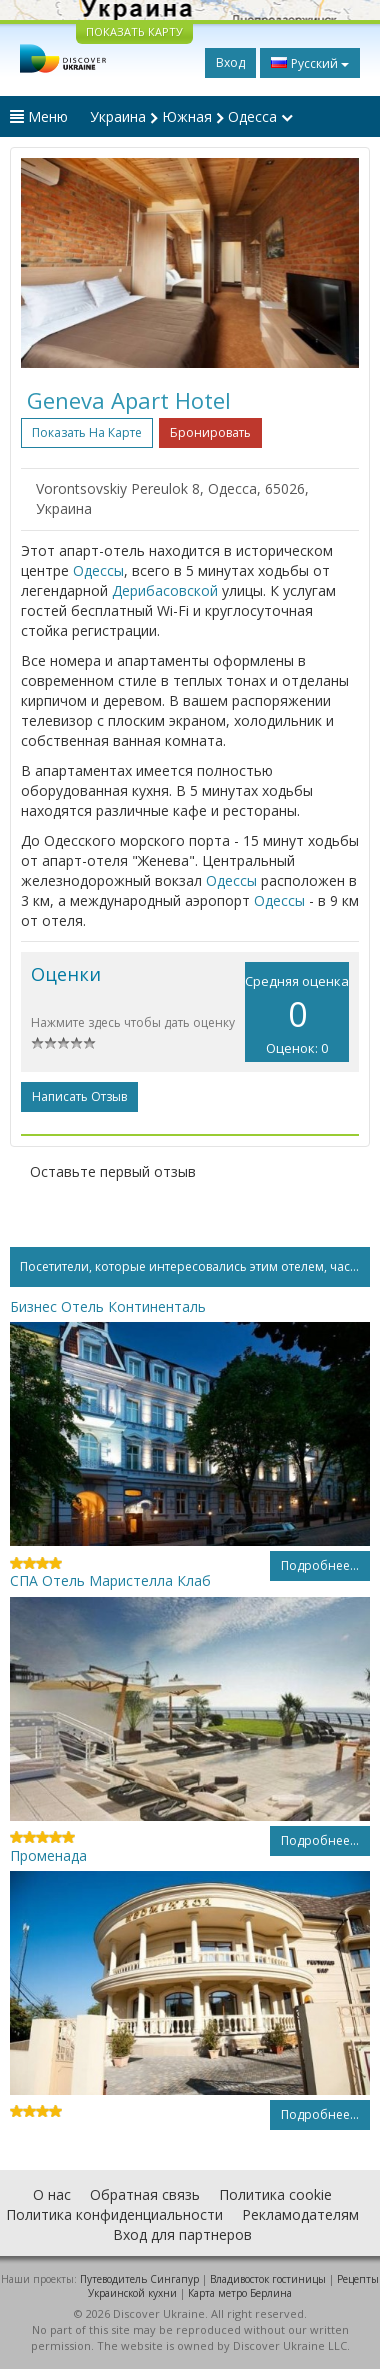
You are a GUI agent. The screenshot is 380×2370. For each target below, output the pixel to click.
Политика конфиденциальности (114, 2214)
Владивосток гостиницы (268, 2279)
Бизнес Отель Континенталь (108, 1306)
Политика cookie (275, 2194)
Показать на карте (87, 432)
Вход (230, 62)
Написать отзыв (79, 1096)
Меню (39, 116)
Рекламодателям (300, 2214)
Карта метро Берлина (240, 2293)
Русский (310, 63)
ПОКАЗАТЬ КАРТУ (134, 31)
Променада (48, 1855)
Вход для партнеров (182, 2234)
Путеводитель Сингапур (139, 2279)
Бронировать (210, 432)
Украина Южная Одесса (191, 116)
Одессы (98, 570)
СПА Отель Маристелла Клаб (110, 1580)
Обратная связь (145, 2194)
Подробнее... (320, 1565)
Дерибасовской (165, 590)
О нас (52, 2194)
